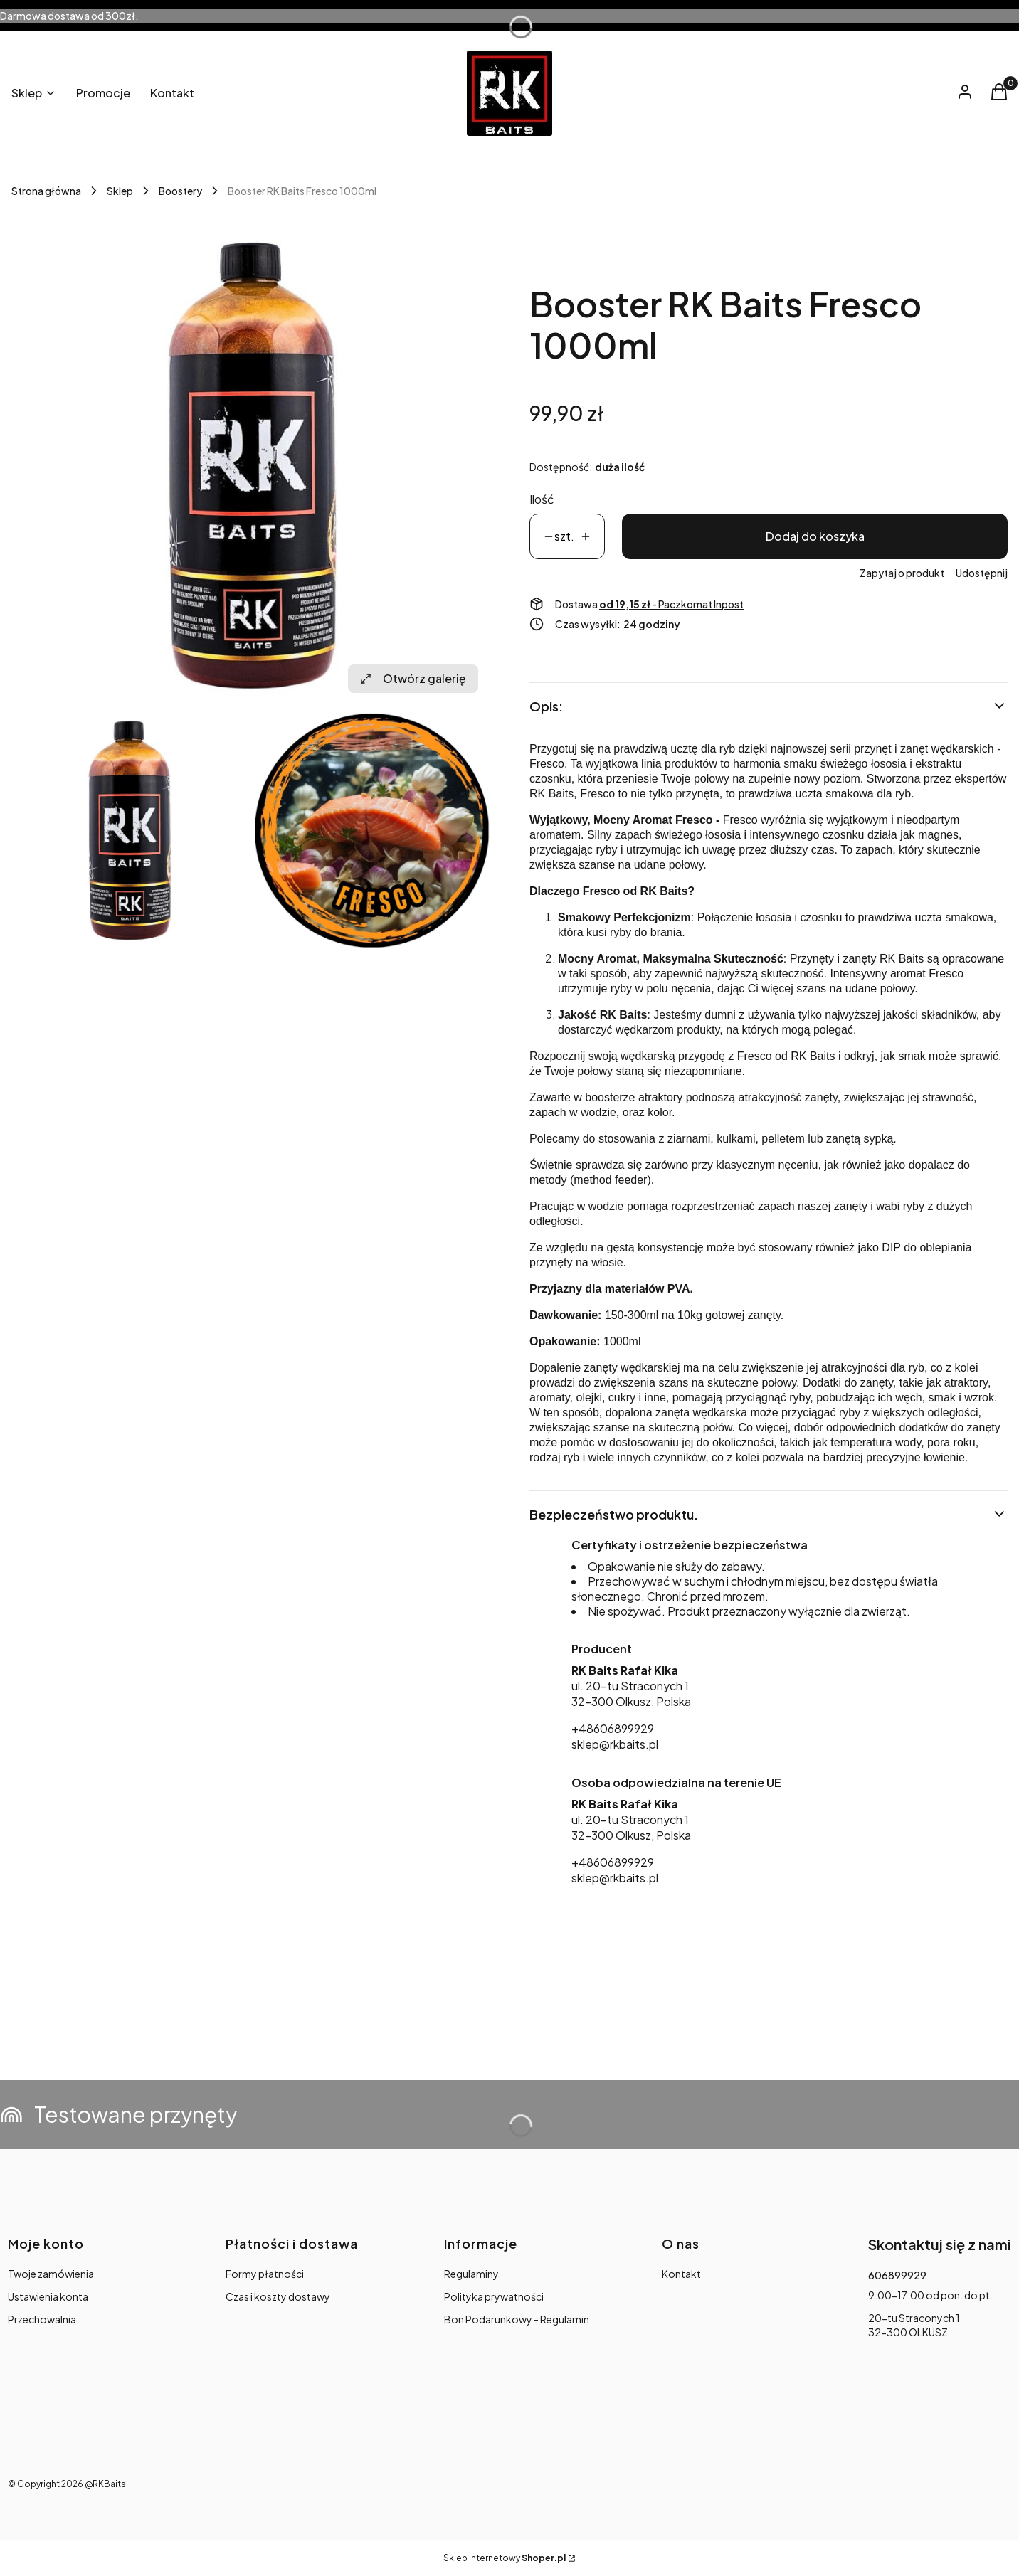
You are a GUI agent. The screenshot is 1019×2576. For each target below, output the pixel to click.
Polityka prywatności (494, 2296)
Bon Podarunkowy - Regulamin (516, 2319)
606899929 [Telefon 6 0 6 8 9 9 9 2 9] (897, 2275)
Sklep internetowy (504, 2558)
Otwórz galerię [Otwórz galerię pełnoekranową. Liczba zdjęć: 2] (413, 678)
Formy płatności (265, 2273)
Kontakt (681, 2273)
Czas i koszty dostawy (278, 2296)
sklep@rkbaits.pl (614, 1744)
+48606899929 (612, 1728)
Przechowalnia (42, 2319)
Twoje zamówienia (51, 2273)
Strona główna (46, 190)
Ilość (541, 499)
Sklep (120, 190)
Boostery (180, 190)
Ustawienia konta (48, 2296)
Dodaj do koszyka (815, 536)
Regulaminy (471, 2273)
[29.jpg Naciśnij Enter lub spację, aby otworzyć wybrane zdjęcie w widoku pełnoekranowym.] (372, 830)
